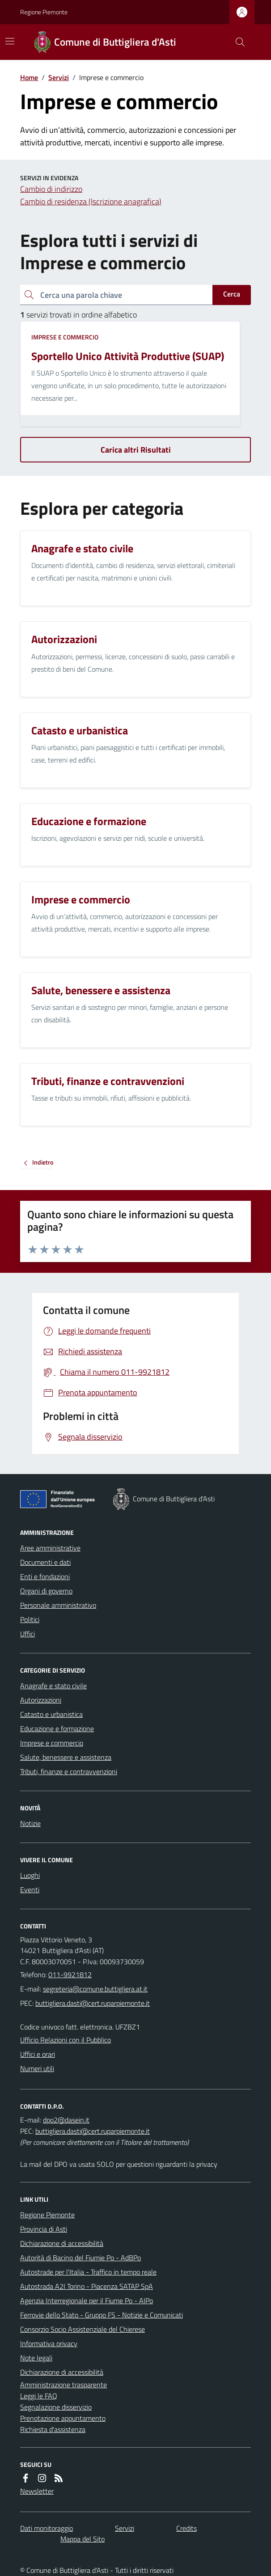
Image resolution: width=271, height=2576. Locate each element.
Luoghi (30, 1875)
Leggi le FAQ (38, 2395)
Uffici (27, 1633)
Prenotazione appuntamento (63, 2418)
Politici (29, 1619)
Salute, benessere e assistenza (65, 1757)
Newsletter (37, 2491)
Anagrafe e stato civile (53, 1685)
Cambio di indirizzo (51, 189)
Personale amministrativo (58, 1605)
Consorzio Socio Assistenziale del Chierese (82, 2329)
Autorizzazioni (40, 1700)
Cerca (231, 293)
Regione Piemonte (44, 12)
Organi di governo (46, 1590)
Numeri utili (37, 2068)
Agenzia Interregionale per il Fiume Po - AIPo (86, 2300)
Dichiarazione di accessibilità (61, 2243)
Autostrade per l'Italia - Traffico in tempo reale (88, 2272)
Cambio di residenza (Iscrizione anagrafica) (90, 201)
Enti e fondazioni (45, 1576)
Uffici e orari (37, 2054)
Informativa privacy (48, 2343)
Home (29, 77)
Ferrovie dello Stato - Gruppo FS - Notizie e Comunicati (101, 2314)
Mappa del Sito (82, 2539)
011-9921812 (70, 1974)
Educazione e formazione (57, 1728)
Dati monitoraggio (46, 2528)
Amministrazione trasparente (63, 2384)
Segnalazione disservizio (56, 2407)
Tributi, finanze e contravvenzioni (68, 1771)
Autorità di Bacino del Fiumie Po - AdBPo (80, 2257)
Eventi (29, 1889)
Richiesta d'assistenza (52, 2429)
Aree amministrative (50, 1547)
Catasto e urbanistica (51, 1714)
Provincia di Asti (43, 2229)
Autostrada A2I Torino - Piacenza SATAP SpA (86, 2286)
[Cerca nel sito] (236, 42)
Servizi (58, 77)
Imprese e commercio (64, 337)
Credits (186, 2528)
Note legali (36, 2357)
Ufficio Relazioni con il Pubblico (65, 2039)
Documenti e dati (45, 1562)
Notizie (30, 1823)
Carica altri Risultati (136, 450)
